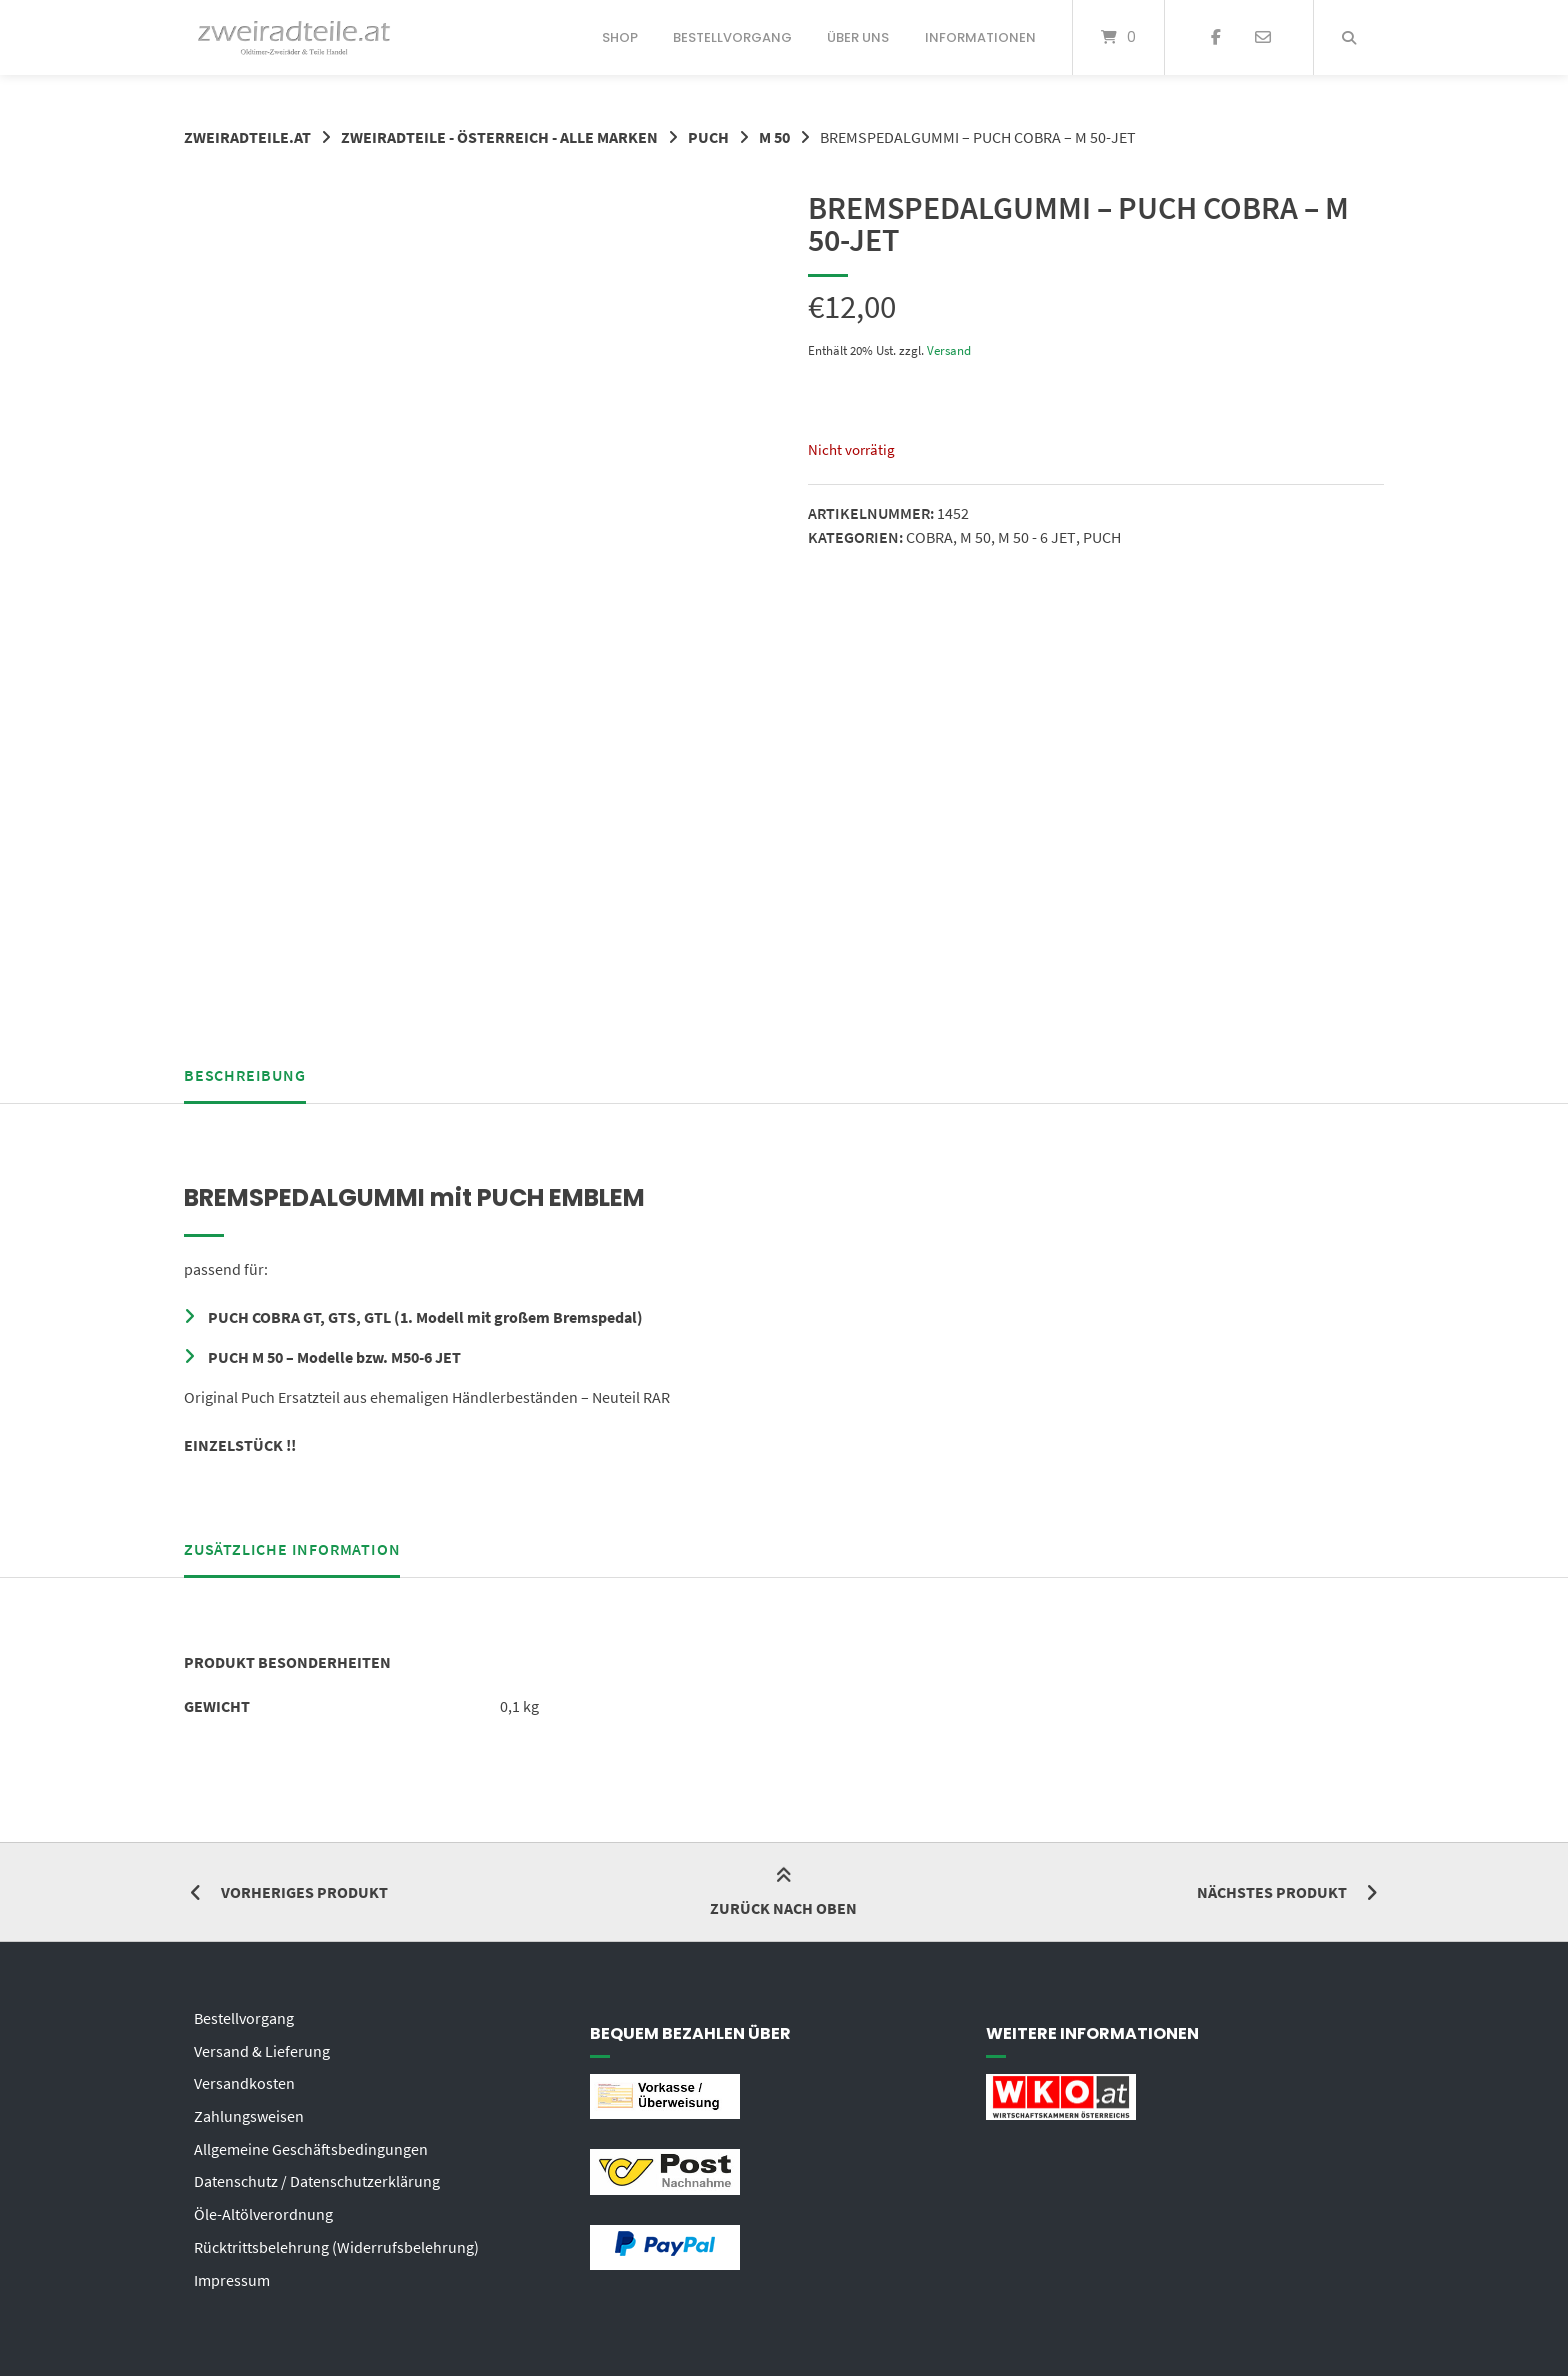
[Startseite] (294, 37)
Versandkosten (244, 2076)
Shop (620, 37)
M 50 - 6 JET (1036, 536)
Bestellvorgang (732, 37)
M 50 (774, 137)
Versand (949, 349)
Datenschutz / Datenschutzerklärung (317, 2172)
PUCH (708, 137)
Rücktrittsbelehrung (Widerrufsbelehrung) (336, 2236)
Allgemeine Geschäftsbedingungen (311, 2140)
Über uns (858, 37)
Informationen (980, 37)
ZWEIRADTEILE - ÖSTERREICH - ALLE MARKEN (499, 137)
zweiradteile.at (247, 137)
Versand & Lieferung (262, 2044)
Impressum (232, 2268)
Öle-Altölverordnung (263, 2204)
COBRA (929, 536)
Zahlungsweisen (249, 2108)
